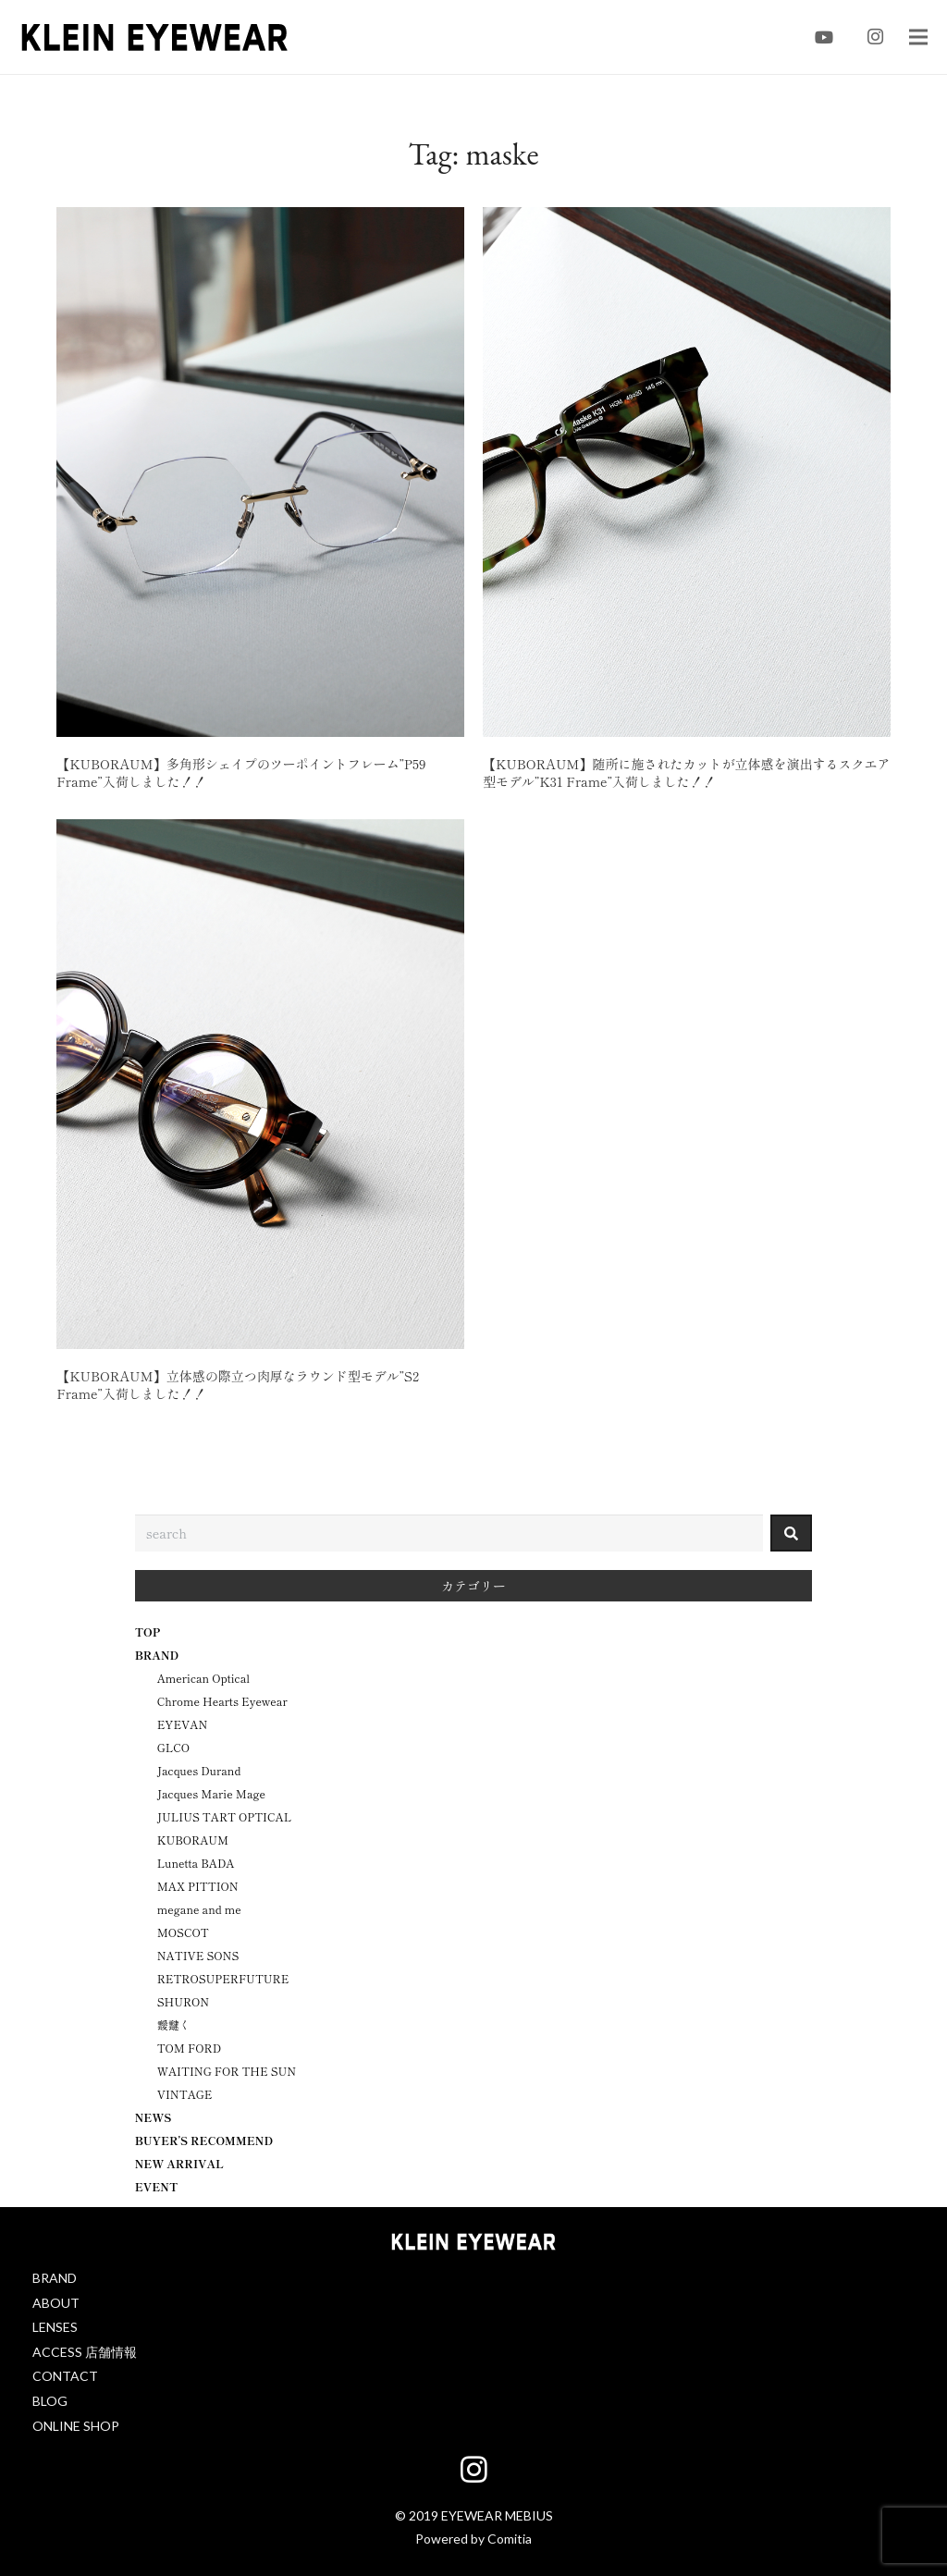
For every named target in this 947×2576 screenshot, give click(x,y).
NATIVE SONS (198, 1955)
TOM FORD (189, 2047)
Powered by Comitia (473, 2538)
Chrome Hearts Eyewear (222, 1701)
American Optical (203, 1678)
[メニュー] (918, 37)
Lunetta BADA (196, 1863)
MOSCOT (183, 1932)
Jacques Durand (199, 1770)
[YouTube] (824, 37)
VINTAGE (185, 2094)
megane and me (199, 1909)
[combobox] (449, 1533)
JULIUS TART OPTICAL (224, 1816)
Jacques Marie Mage (211, 1793)
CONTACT (65, 2376)
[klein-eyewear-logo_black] (154, 37)
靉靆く (174, 2024)
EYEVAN (182, 1724)
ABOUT (56, 2303)
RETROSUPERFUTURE (223, 1978)
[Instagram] (875, 37)
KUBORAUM (193, 1839)
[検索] (791, 1533)
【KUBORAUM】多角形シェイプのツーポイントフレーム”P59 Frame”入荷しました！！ (240, 772)
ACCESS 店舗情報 (84, 2352)
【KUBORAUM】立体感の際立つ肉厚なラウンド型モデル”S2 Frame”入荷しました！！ (237, 1385)
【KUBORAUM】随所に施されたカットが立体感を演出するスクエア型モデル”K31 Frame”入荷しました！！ (686, 772)
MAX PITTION (198, 1886)
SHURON (183, 2001)
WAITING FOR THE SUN (227, 2071)
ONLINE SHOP (75, 2426)
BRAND (54, 2278)
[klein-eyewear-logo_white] (473, 2244)
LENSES (55, 2327)
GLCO (173, 1747)
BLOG (50, 2401)
